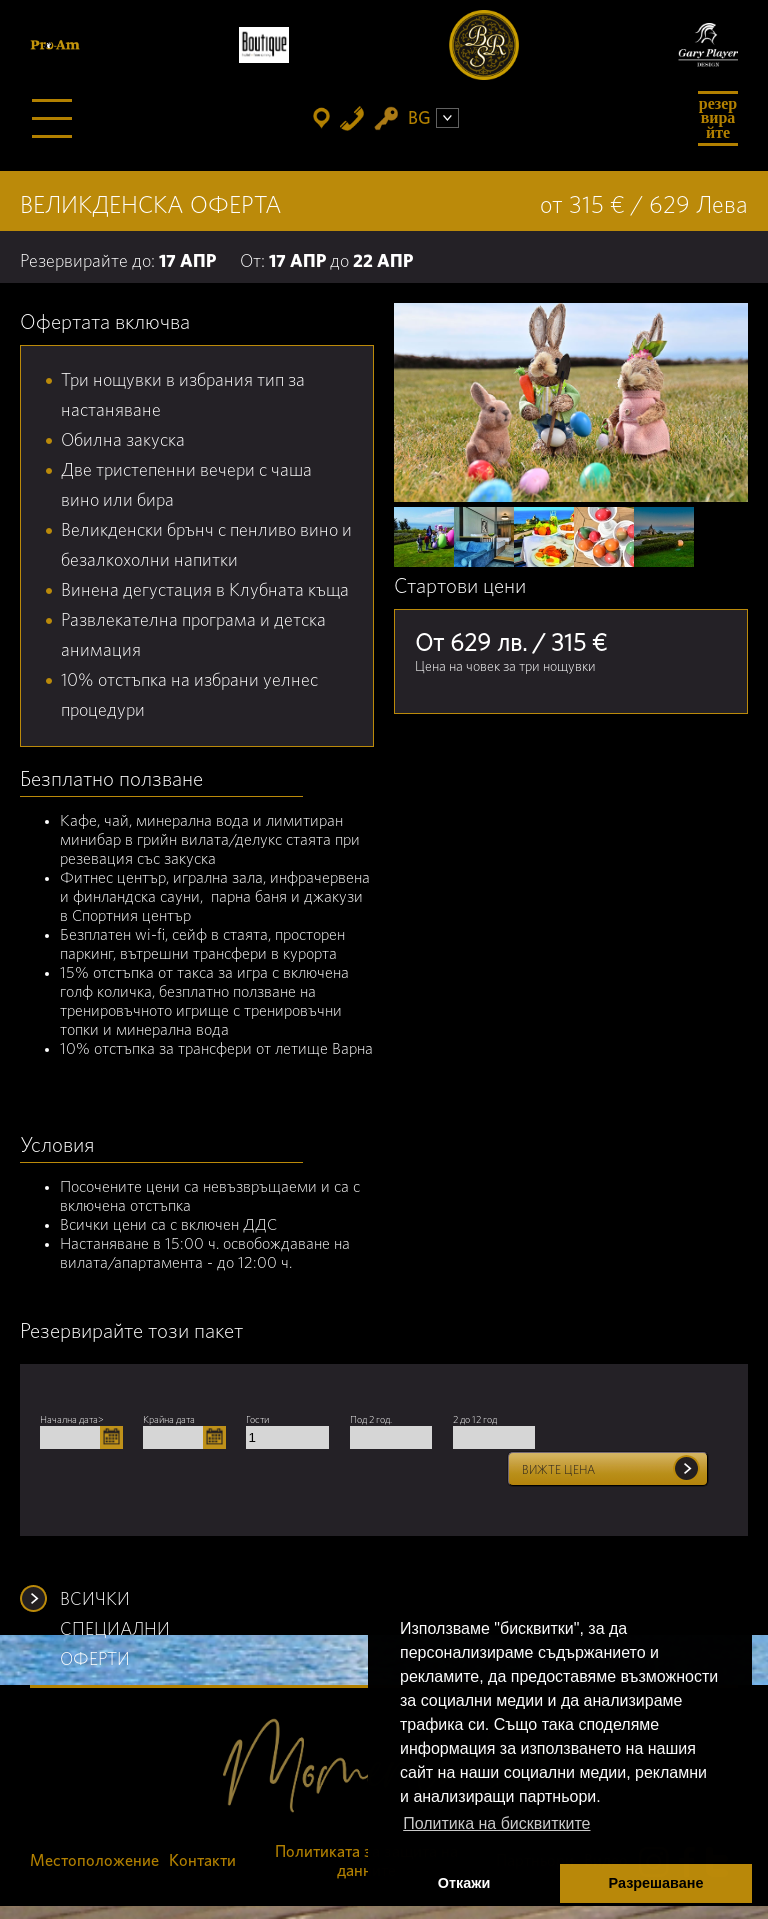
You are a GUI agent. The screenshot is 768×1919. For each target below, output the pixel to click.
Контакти (202, 1861)
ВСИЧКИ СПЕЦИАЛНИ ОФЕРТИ (115, 1603)
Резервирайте (718, 118)
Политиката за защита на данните (366, 1861)
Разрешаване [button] (656, 1883)
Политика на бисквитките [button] (496, 1823)
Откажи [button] (464, 1883)
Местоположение (94, 1861)
